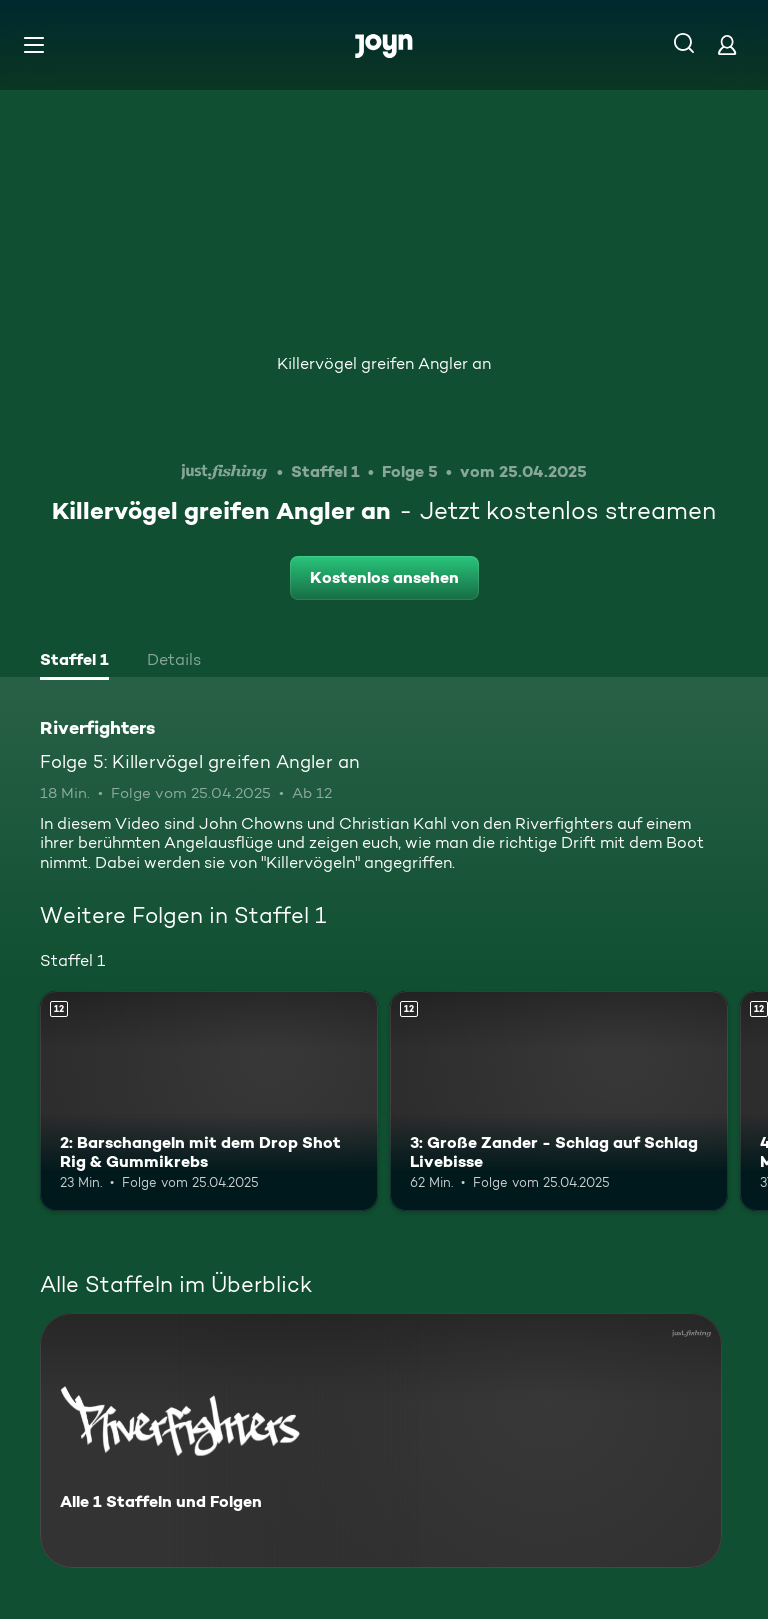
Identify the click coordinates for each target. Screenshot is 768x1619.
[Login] (727, 44)
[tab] (74, 662)
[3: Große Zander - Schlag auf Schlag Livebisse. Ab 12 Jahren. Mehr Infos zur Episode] (559, 1101)
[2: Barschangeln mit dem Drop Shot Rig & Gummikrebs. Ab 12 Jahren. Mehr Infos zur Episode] (209, 1101)
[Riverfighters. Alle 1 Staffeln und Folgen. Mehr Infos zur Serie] (381, 1440)
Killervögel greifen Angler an (384, 363)
